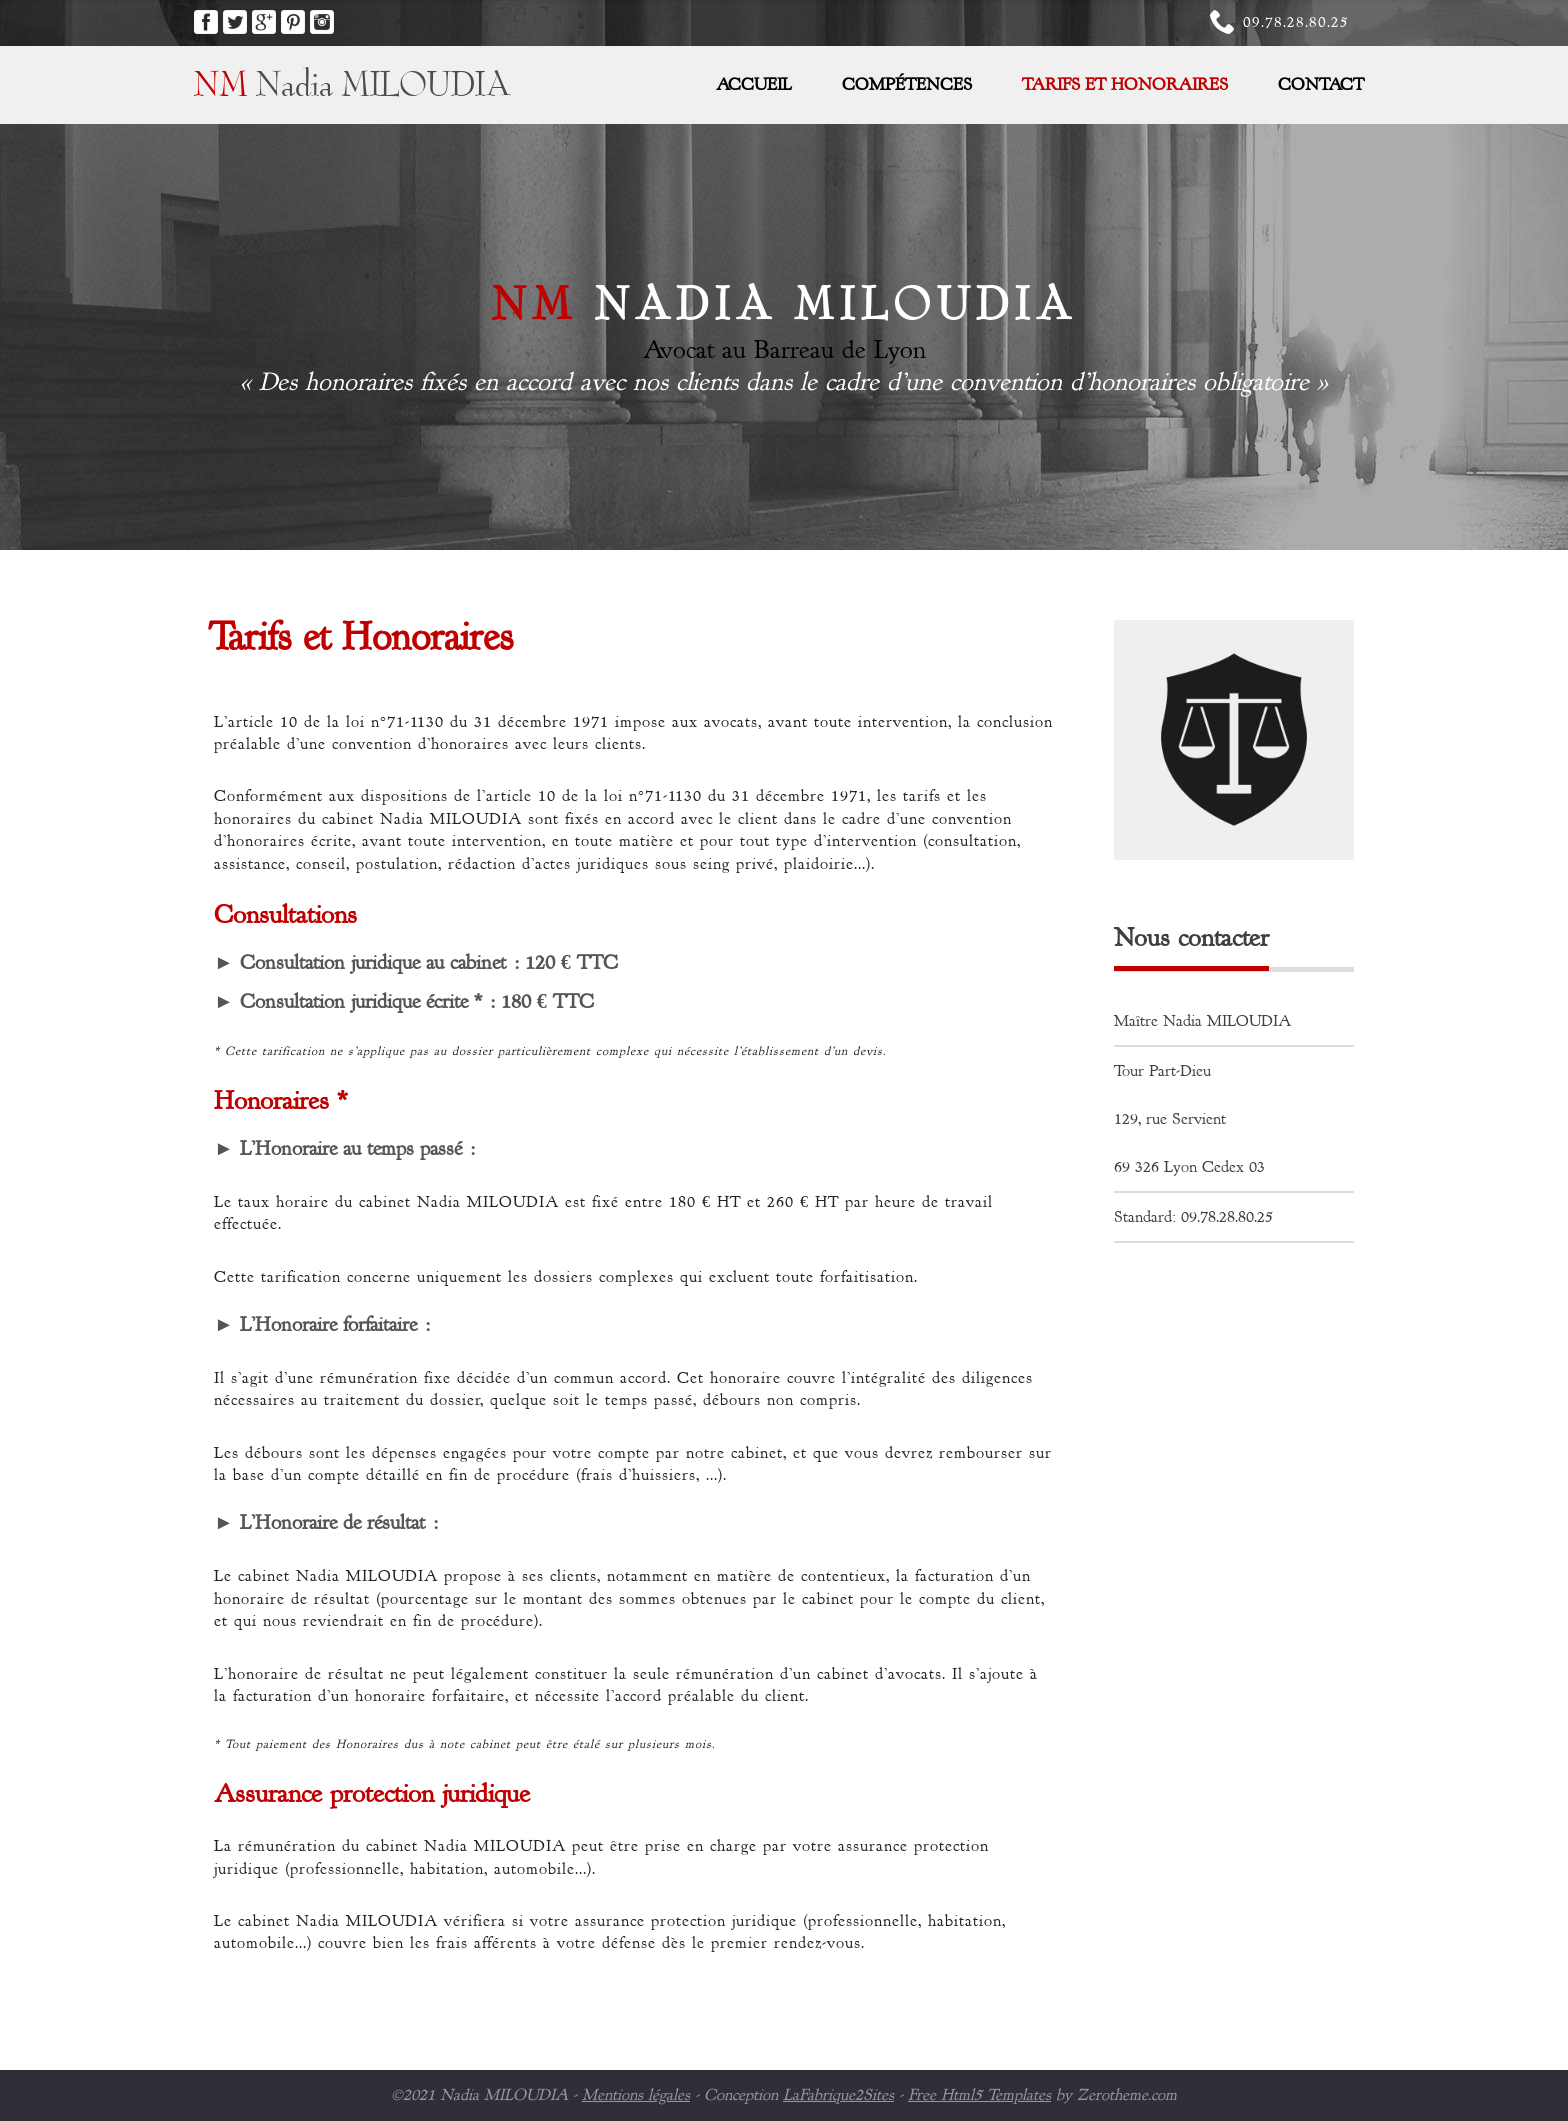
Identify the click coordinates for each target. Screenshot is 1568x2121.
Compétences (907, 84)
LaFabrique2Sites (838, 2095)
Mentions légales (636, 2095)
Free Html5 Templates (979, 2095)
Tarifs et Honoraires (1125, 84)
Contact (1321, 84)
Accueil (754, 84)
